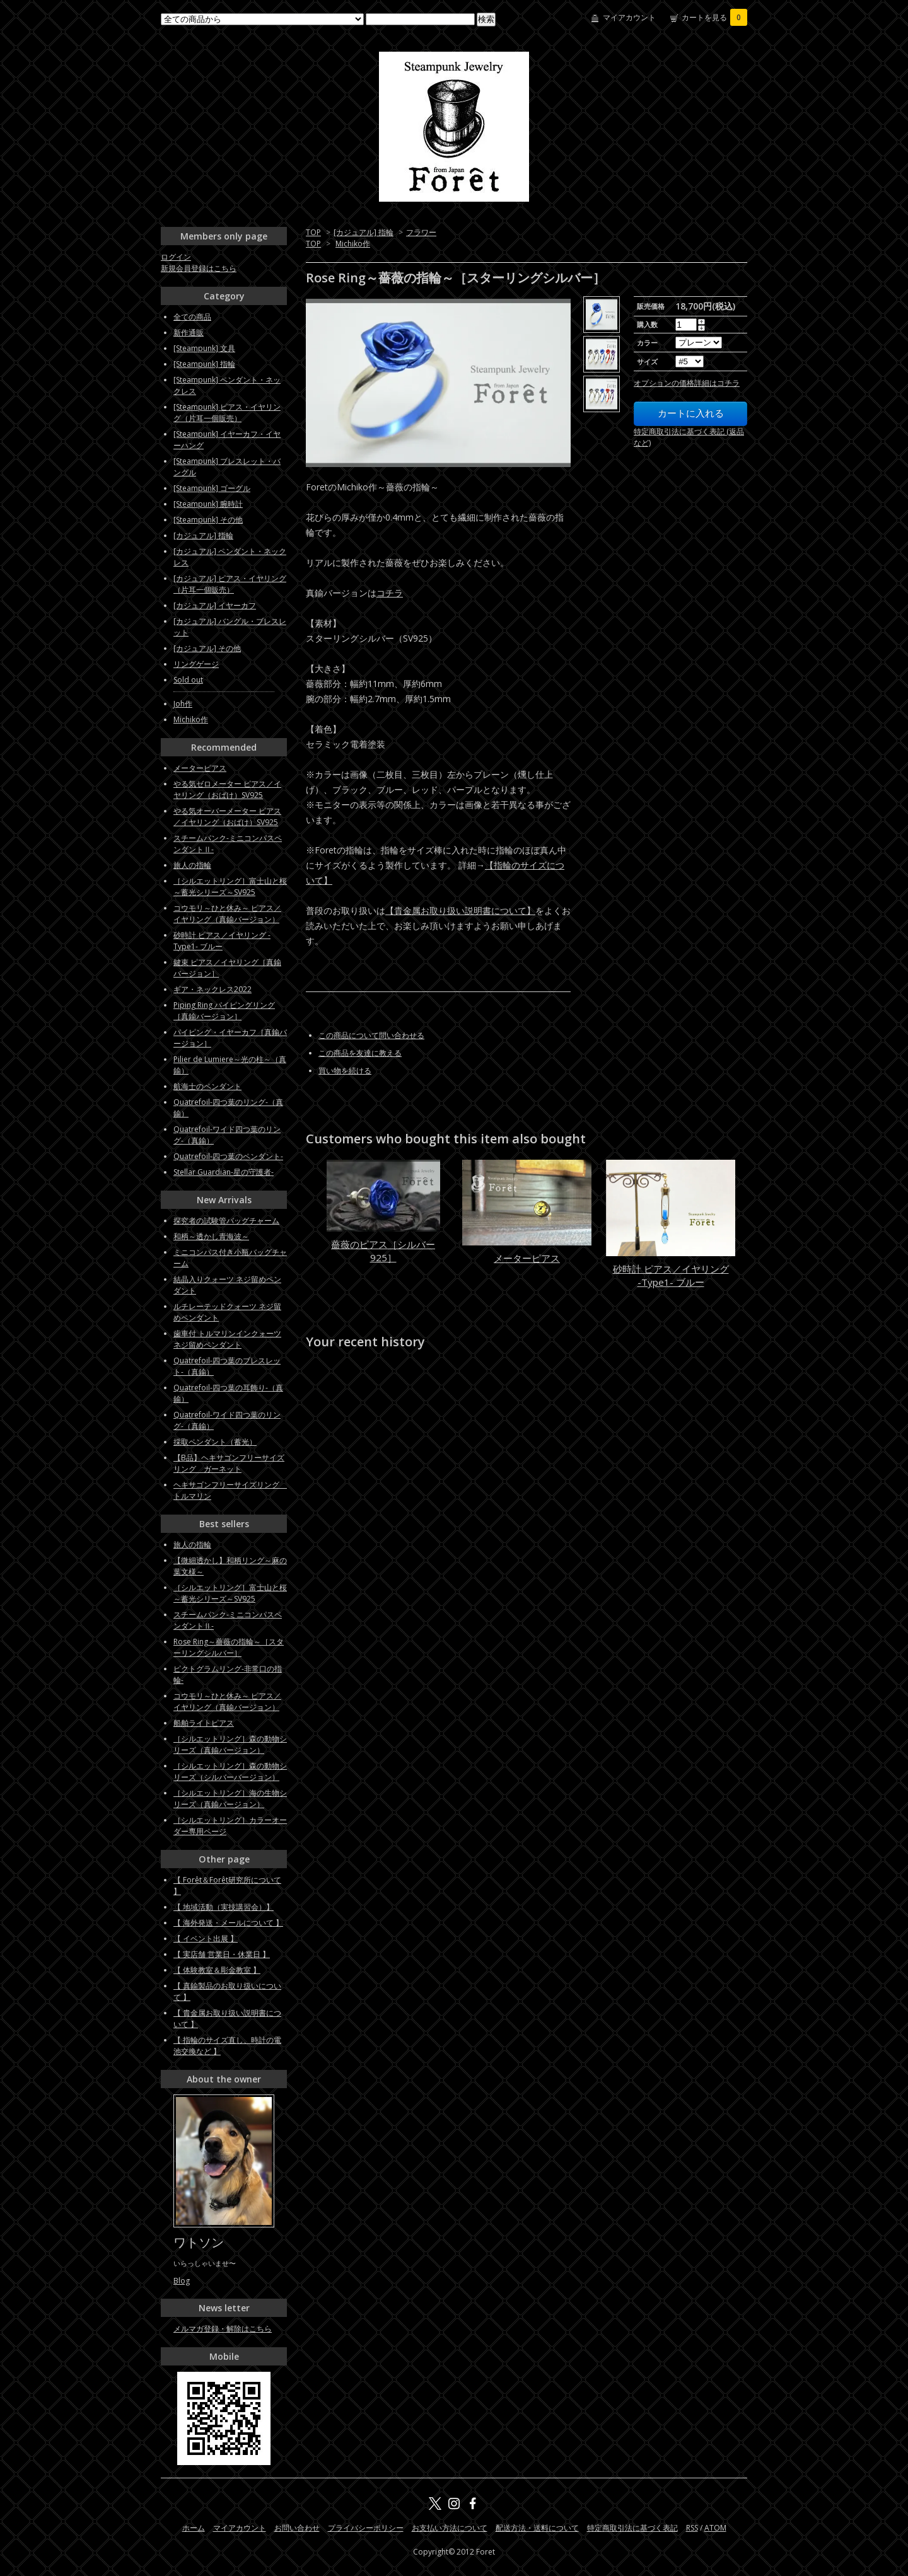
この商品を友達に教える (360, 1053)
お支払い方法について (449, 2527)
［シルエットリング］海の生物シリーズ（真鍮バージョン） (230, 1799)
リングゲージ (196, 664)
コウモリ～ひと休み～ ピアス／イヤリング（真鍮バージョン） (227, 914)
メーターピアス (527, 1258)
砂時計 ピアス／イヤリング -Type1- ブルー (671, 1275)
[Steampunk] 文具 (204, 348)
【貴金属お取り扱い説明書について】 (460, 910)
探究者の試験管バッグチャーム (226, 1220)
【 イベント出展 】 (205, 1938)
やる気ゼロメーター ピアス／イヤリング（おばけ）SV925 (227, 789)
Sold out (188, 679)
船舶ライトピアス (203, 1723)
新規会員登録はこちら (198, 268)
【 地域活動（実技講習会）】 (223, 1907)
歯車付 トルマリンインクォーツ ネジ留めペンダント (227, 1339)
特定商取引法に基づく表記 (632, 2527)
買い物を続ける (344, 1070)
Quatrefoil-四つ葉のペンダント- (228, 1156)
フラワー (421, 232)
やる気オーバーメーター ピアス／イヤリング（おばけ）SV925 (227, 817)
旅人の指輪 (192, 865)
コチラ (389, 593)
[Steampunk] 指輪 (204, 364)
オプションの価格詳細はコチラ (687, 383)
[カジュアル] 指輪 (363, 232)
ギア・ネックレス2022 (212, 989)
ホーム (193, 2527)
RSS (692, 2527)
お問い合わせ (297, 2527)
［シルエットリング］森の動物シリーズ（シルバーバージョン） (230, 1771)
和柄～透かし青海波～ (211, 1236)
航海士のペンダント (207, 1086)
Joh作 (182, 703)
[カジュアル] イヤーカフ (214, 605)
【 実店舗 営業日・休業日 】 (221, 1954)
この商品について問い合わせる (371, 1035)
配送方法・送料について (537, 2527)
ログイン (176, 256)
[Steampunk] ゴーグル (211, 488)
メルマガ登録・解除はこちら (222, 2328)
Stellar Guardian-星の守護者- (223, 1172)
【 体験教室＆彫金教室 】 (216, 1970)
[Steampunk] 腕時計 (208, 504)
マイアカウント (629, 17)
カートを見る (714, 17)
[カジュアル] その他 (207, 648)
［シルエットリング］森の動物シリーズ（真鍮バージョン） (230, 1744)
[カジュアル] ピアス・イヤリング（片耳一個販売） (229, 584)
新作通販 (188, 332)
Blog (181, 2280)
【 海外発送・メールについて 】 (228, 1922)
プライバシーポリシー (366, 2527)
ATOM (715, 2527)
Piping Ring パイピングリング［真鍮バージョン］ (224, 1011)
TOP (313, 232)
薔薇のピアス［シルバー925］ (383, 1251)
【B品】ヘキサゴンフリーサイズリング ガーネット (228, 1463)
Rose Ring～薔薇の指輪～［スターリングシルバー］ (228, 1647)
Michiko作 (352, 243)
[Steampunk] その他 (208, 519)
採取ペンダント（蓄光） (215, 1441)
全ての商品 (192, 316)
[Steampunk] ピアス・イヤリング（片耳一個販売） (227, 412)
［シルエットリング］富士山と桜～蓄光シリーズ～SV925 (230, 886)
